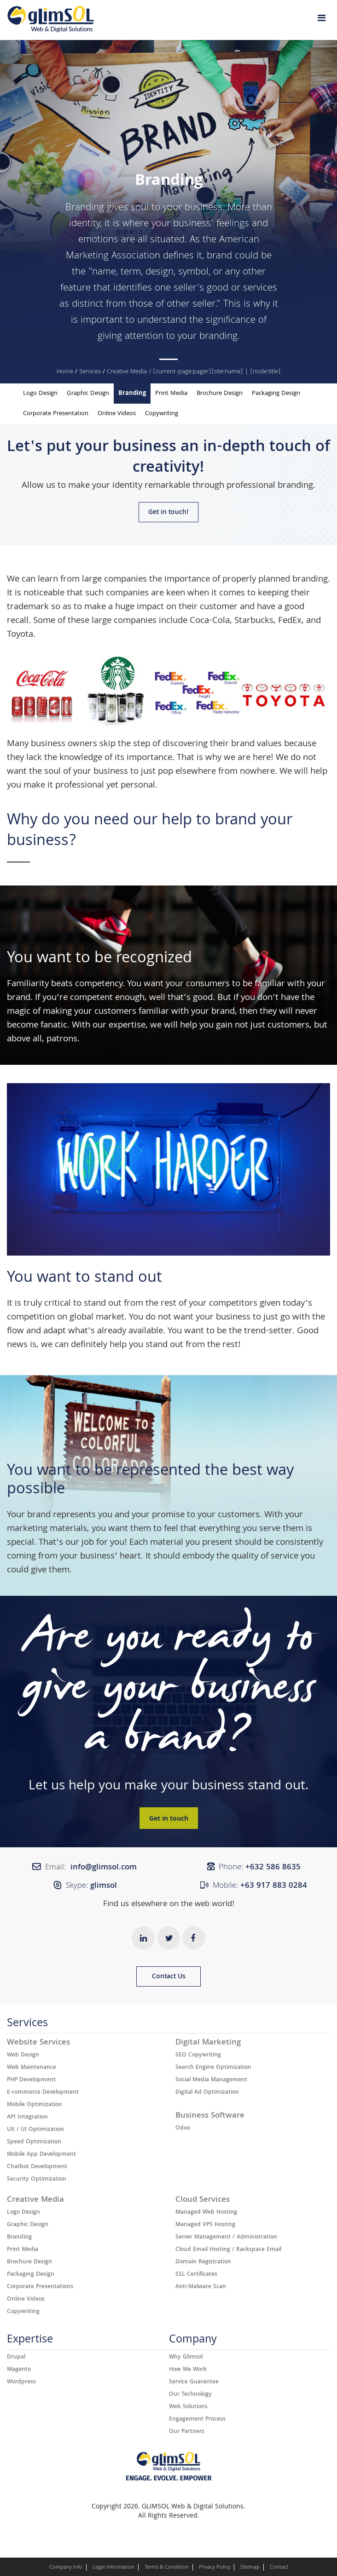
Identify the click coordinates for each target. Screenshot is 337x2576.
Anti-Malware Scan (200, 2287)
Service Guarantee (194, 2382)
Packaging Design (276, 393)
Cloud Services (202, 2200)
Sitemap (250, 2567)
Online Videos (117, 414)
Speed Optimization (34, 2142)
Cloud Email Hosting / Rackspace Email (228, 2250)
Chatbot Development (37, 2167)
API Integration (27, 2117)
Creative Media (127, 372)
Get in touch (168, 1819)
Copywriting (161, 414)
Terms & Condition (167, 2567)
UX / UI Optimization (35, 2130)
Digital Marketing (208, 2043)
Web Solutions (188, 2407)
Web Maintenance (31, 2068)
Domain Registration (203, 2262)
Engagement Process (197, 2419)
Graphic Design (88, 393)
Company (193, 2341)
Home (65, 372)
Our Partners (186, 2432)
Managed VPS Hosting (205, 2225)
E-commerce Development (43, 2092)
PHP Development (31, 2080)
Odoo (182, 2128)
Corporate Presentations (40, 2287)
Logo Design (40, 393)
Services (90, 372)
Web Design (23, 2055)
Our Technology (190, 2394)
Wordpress (21, 2382)
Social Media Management (211, 2080)
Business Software (209, 2116)
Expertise (30, 2341)
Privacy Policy (214, 2567)
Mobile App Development (41, 2154)
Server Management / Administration (226, 2237)
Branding (84, 208)
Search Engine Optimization (213, 2068)
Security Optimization (36, 2179)
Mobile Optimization (34, 2105)
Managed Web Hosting (206, 2212)
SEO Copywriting (198, 2055)
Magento (19, 2370)
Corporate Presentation (55, 414)
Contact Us (169, 1976)
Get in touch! (168, 512)
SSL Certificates (196, 2274)
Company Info (65, 2567)
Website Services (38, 2043)
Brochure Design (220, 393)
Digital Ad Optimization (207, 2092)
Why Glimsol (186, 2357)
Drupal (16, 2357)
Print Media (171, 393)
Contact (279, 2567)
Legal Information (113, 2567)
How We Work (188, 2370)
